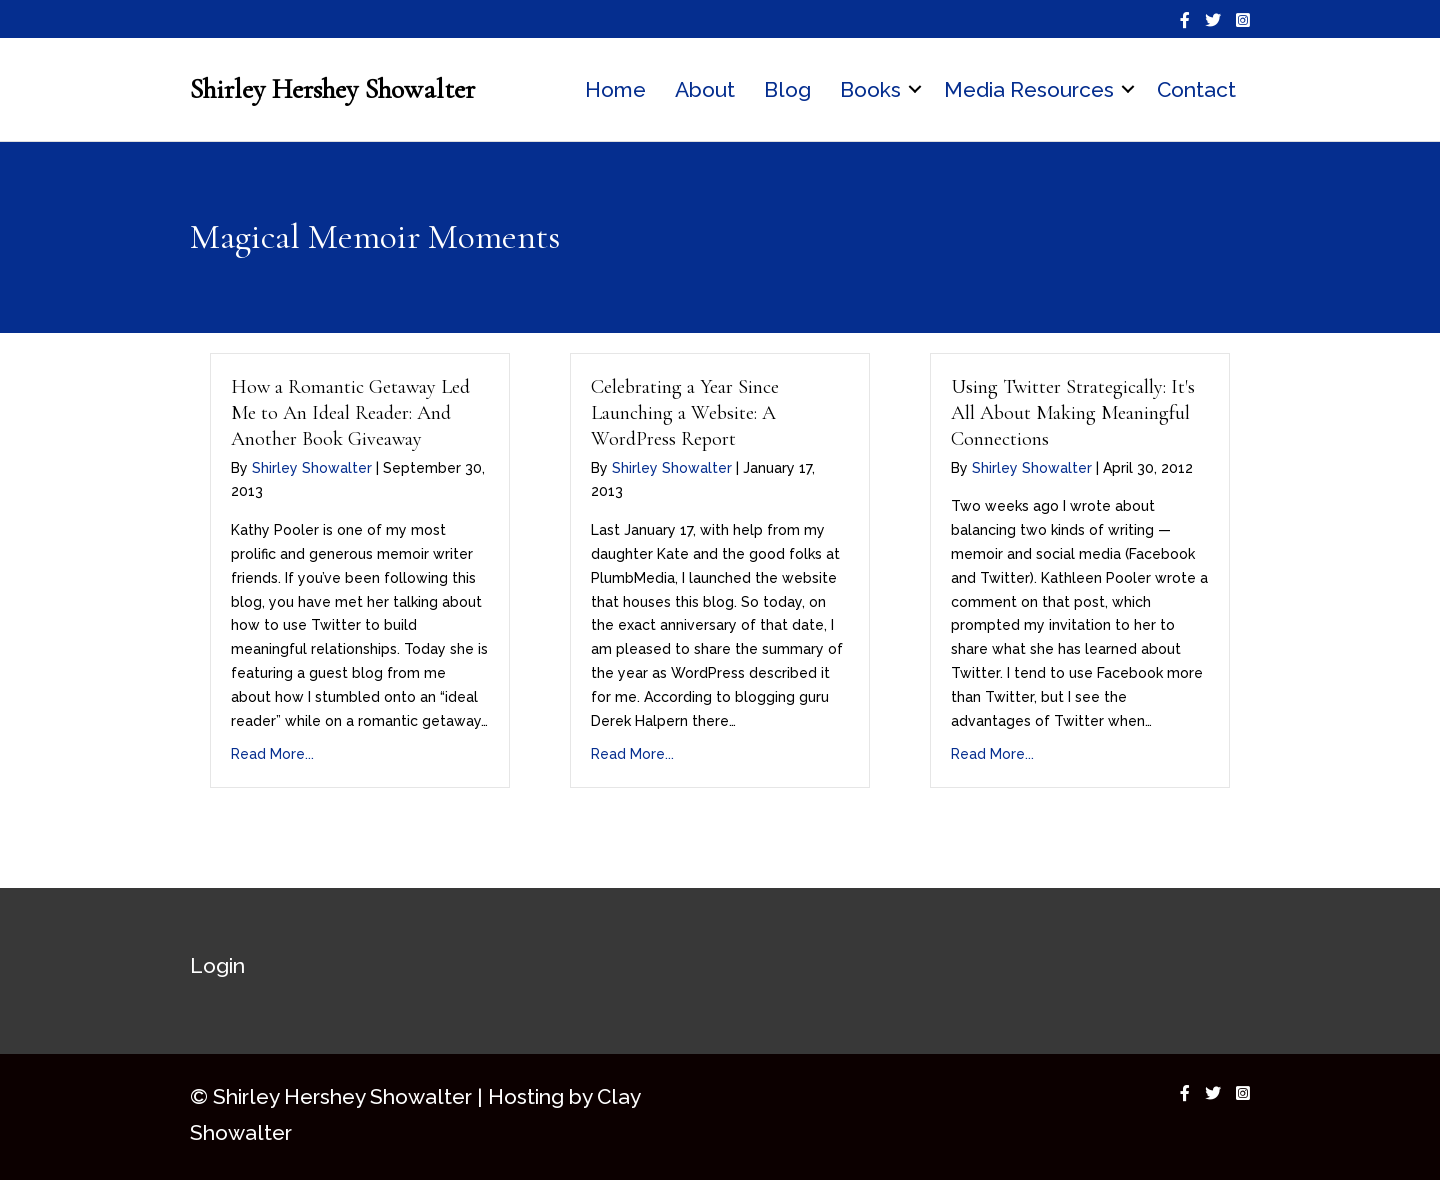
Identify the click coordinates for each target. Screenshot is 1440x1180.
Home (615, 89)
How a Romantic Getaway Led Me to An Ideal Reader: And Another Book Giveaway (350, 413)
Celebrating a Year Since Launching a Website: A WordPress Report (685, 413)
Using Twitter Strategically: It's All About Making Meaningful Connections (1073, 413)
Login (217, 965)
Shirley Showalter (312, 468)
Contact (1196, 89)
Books (870, 89)
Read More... (272, 754)
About (705, 89)
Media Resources (1029, 89)
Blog (787, 89)
